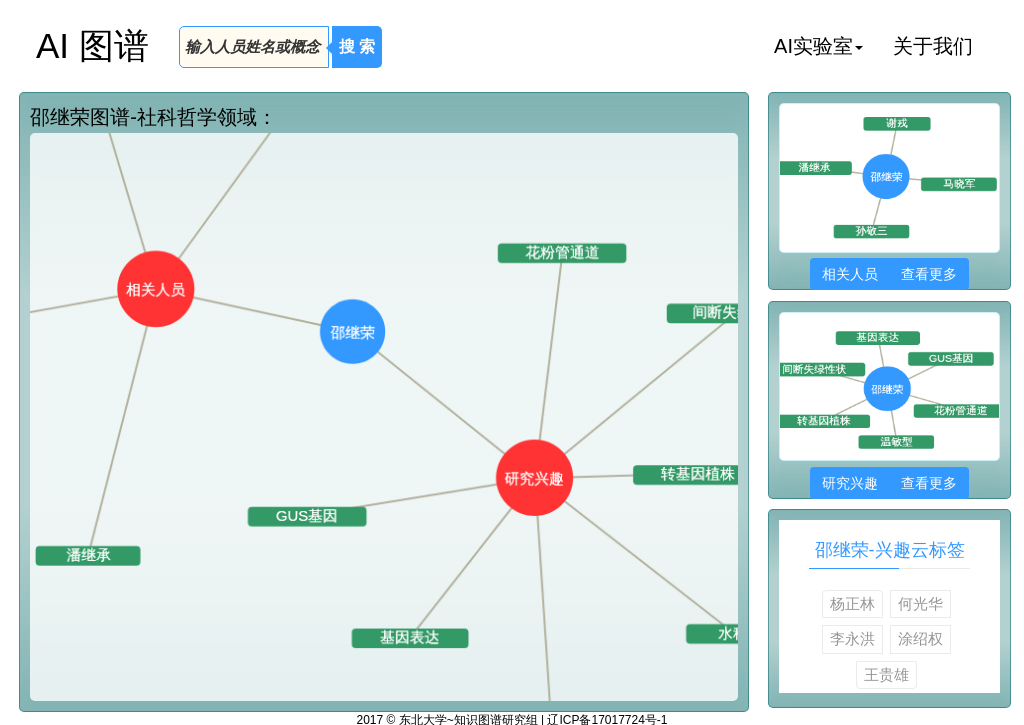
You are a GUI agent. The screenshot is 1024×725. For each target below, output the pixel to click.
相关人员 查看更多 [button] (889, 274)
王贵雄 (886, 674)
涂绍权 (920, 638)
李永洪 (852, 638)
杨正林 (852, 603)
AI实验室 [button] (818, 46)
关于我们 (933, 46)
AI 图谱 (92, 45)
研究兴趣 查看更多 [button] (889, 483)
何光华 (920, 603)
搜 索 (357, 46)
